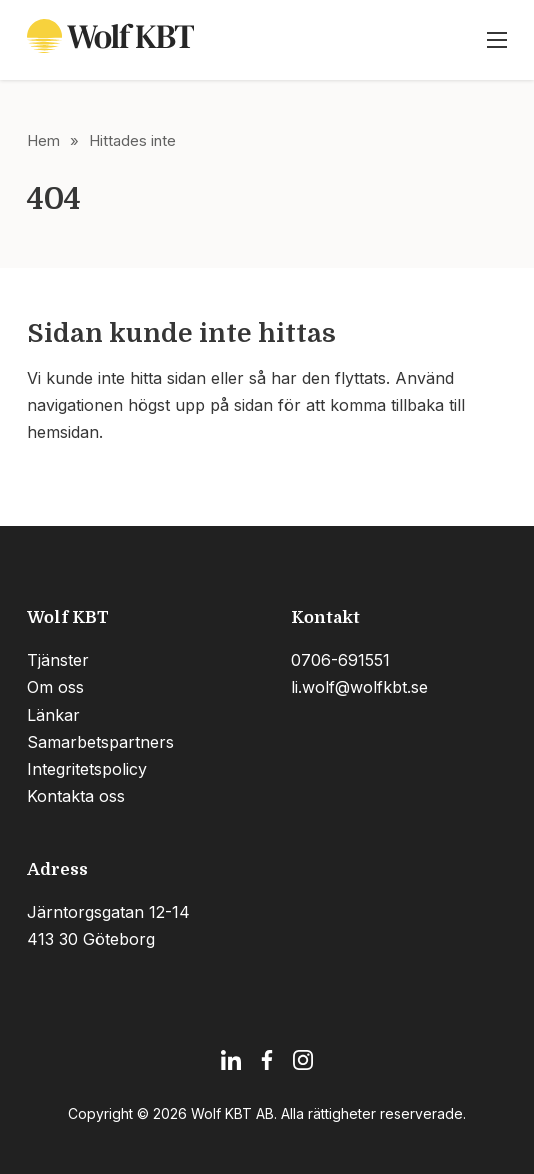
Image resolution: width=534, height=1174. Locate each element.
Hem (43, 140)
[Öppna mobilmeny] (497, 40)
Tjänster (58, 660)
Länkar (53, 715)
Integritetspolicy (87, 769)
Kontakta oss (76, 796)
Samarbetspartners (100, 742)
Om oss (55, 687)
